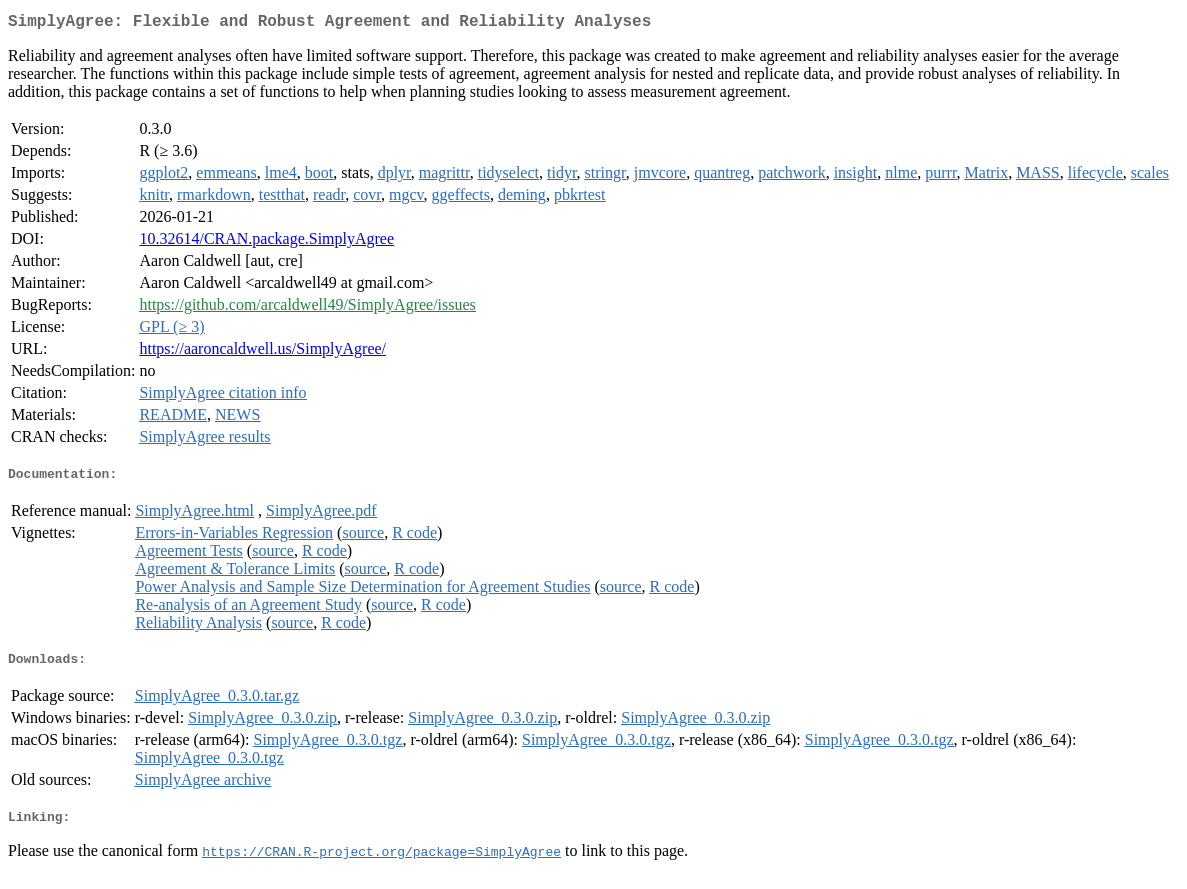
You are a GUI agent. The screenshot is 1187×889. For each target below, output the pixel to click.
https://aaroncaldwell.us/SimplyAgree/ (262, 352)
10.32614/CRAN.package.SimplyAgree (266, 242)
